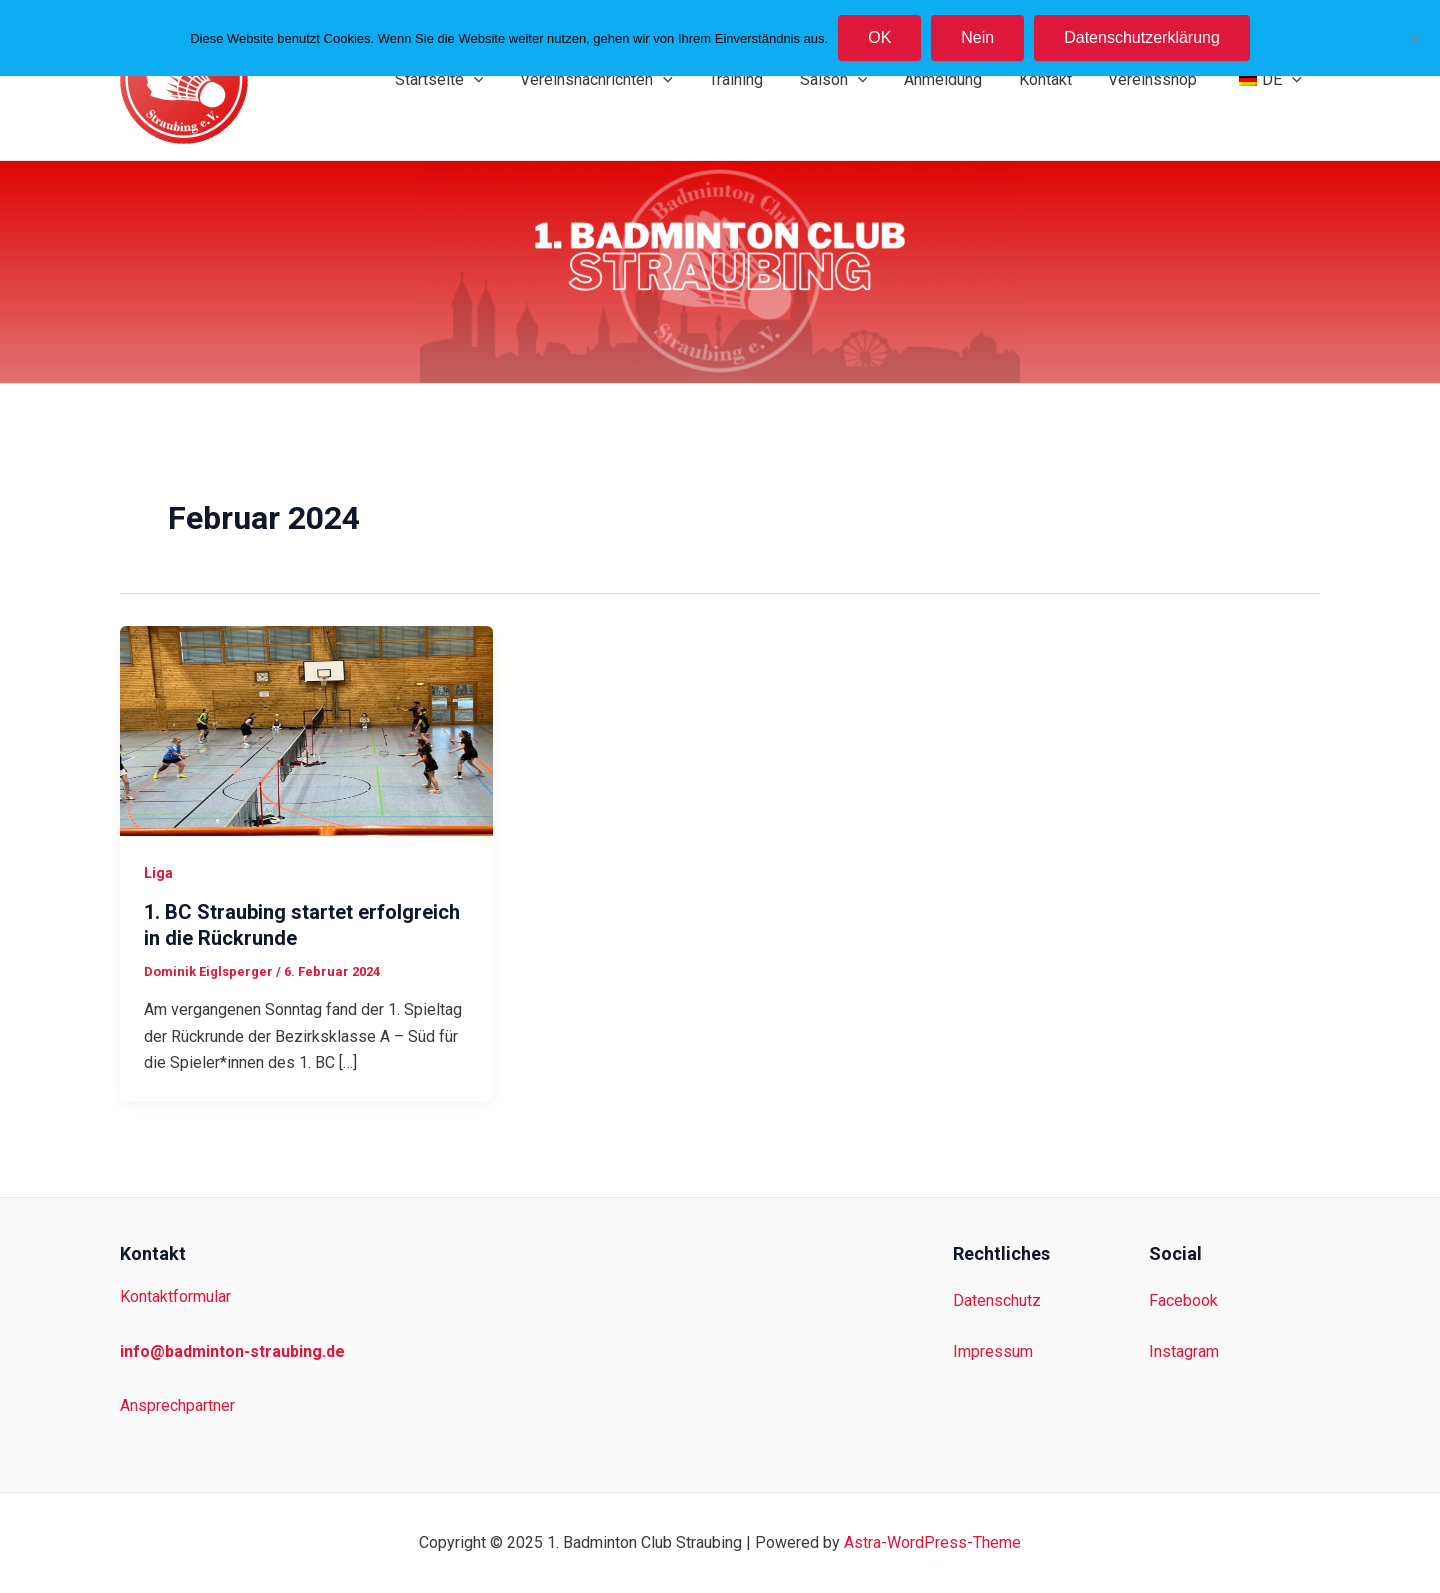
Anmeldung (959, 79)
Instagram (1184, 1351)
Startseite (474, 80)
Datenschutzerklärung (1142, 37)
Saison (855, 80)
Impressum (993, 1351)
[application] (509, 80)
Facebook (1183, 1300)
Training (762, 79)
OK (879, 37)
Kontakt (1056, 79)
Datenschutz (997, 1300)
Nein (977, 37)
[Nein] (1415, 38)
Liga (158, 873)
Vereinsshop (1159, 79)
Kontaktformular (175, 1296)
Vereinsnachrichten (626, 80)
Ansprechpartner (177, 1405)
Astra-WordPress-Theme (932, 1542)
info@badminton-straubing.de (232, 1351)
